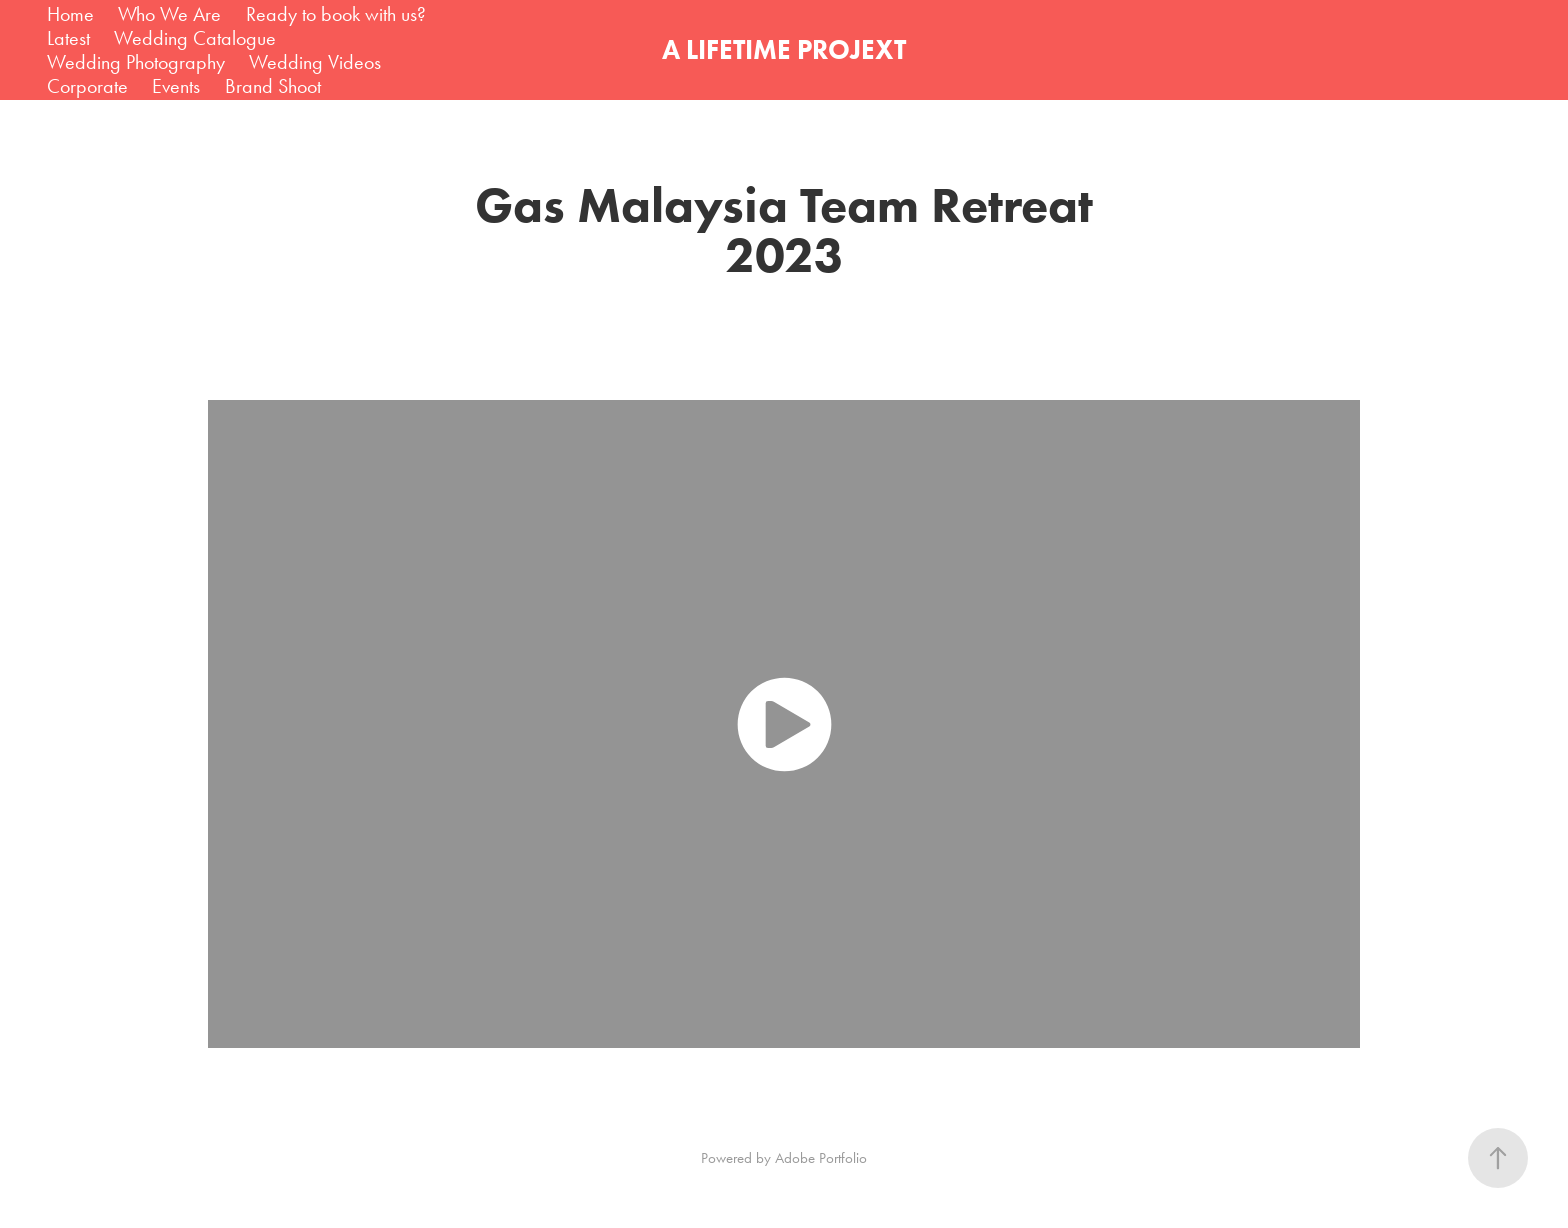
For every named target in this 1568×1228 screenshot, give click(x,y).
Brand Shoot (273, 86)
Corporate (87, 86)
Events (176, 86)
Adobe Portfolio (821, 1158)
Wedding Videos (315, 62)
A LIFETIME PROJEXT (784, 49)
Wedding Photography (136, 62)
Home (70, 14)
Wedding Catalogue (195, 38)
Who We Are (169, 14)
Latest (68, 38)
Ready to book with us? (336, 14)
